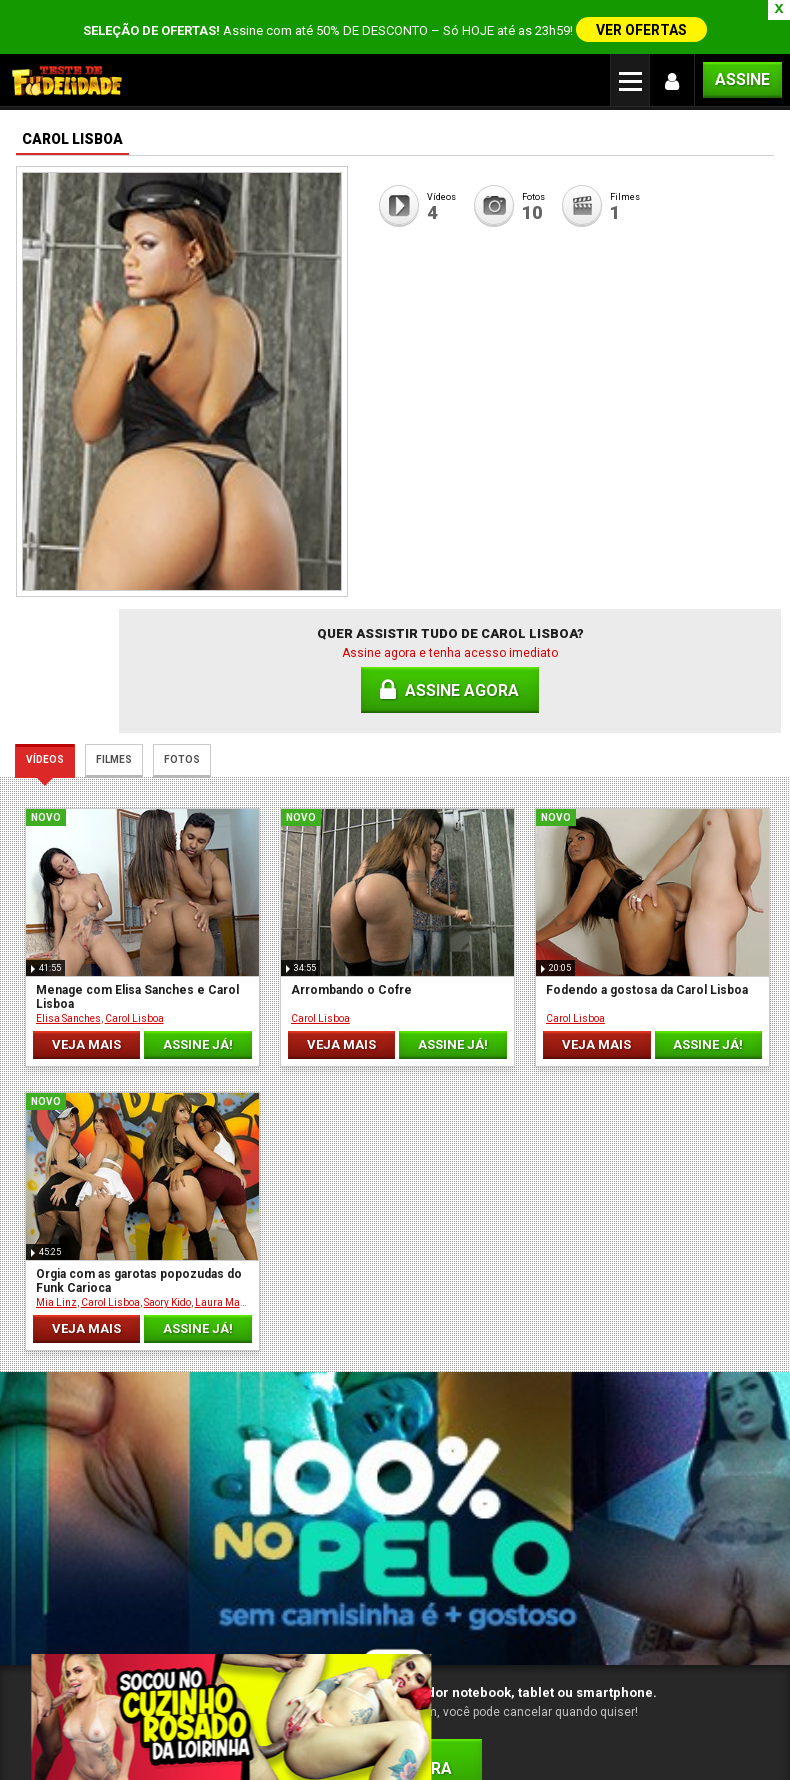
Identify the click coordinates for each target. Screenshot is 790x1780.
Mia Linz (632, 953)
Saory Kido (743, 953)
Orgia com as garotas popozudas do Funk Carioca (672, 932)
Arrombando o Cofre (290, 925)
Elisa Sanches (71, 953)
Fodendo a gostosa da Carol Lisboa (484, 932)
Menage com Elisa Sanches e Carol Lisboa (107, 932)
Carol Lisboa (137, 953)
